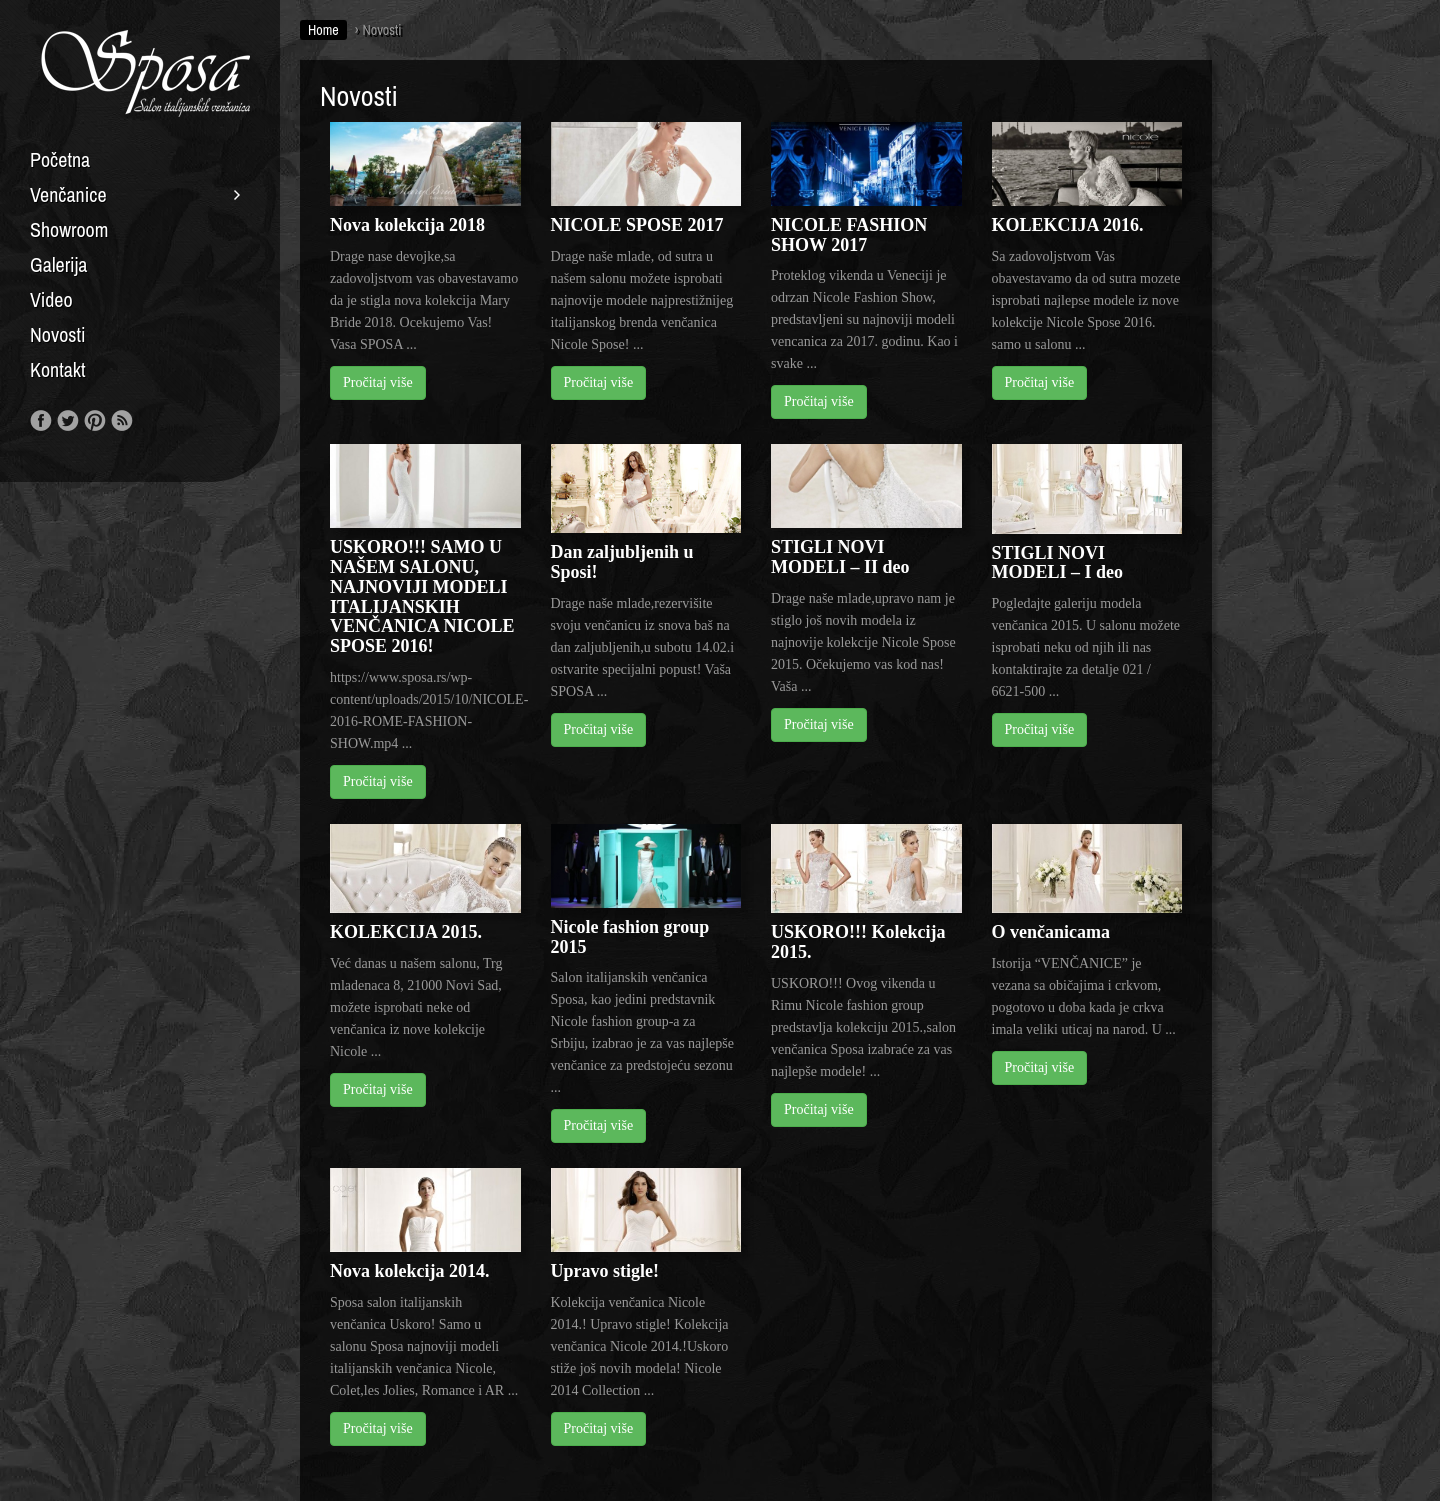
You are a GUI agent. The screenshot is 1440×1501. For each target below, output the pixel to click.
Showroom (69, 230)
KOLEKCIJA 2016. (1068, 225)
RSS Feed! (122, 421)
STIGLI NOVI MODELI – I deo (1058, 563)
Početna (60, 160)
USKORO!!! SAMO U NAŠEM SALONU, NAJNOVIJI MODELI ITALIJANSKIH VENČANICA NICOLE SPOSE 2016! (422, 596)
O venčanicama (1051, 932)
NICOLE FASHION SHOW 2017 (849, 235)
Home (323, 30)
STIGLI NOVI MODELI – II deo (840, 557)
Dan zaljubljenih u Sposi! (622, 562)
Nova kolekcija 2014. (410, 1271)
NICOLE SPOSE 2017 (637, 225)
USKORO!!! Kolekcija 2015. (858, 942)
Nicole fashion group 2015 (630, 937)
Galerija (58, 265)
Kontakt (58, 370)
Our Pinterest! (95, 421)
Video (51, 300)
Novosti (58, 335)
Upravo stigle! (605, 1271)
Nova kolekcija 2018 (407, 225)
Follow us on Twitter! (68, 421)
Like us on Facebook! (41, 421)
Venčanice (68, 195)
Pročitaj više (378, 382)
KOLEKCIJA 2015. (406, 932)
